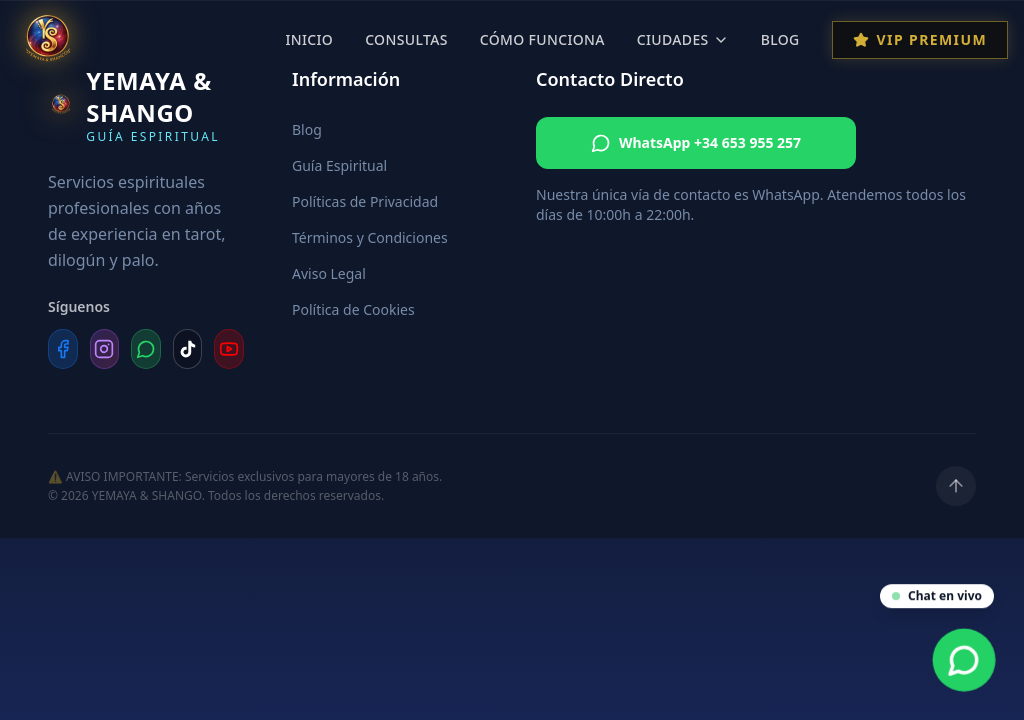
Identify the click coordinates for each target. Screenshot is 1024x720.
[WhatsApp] (146, 349)
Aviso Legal (329, 273)
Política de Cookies (353, 309)
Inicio (309, 39)
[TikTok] (188, 349)
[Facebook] (63, 349)
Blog (780, 39)
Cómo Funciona (542, 39)
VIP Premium (920, 39)
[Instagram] (105, 349)
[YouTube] (229, 349)
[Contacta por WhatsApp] (964, 660)
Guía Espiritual (339, 165)
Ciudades (683, 39)
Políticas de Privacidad (365, 201)
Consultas (406, 39)
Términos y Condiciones (370, 237)
